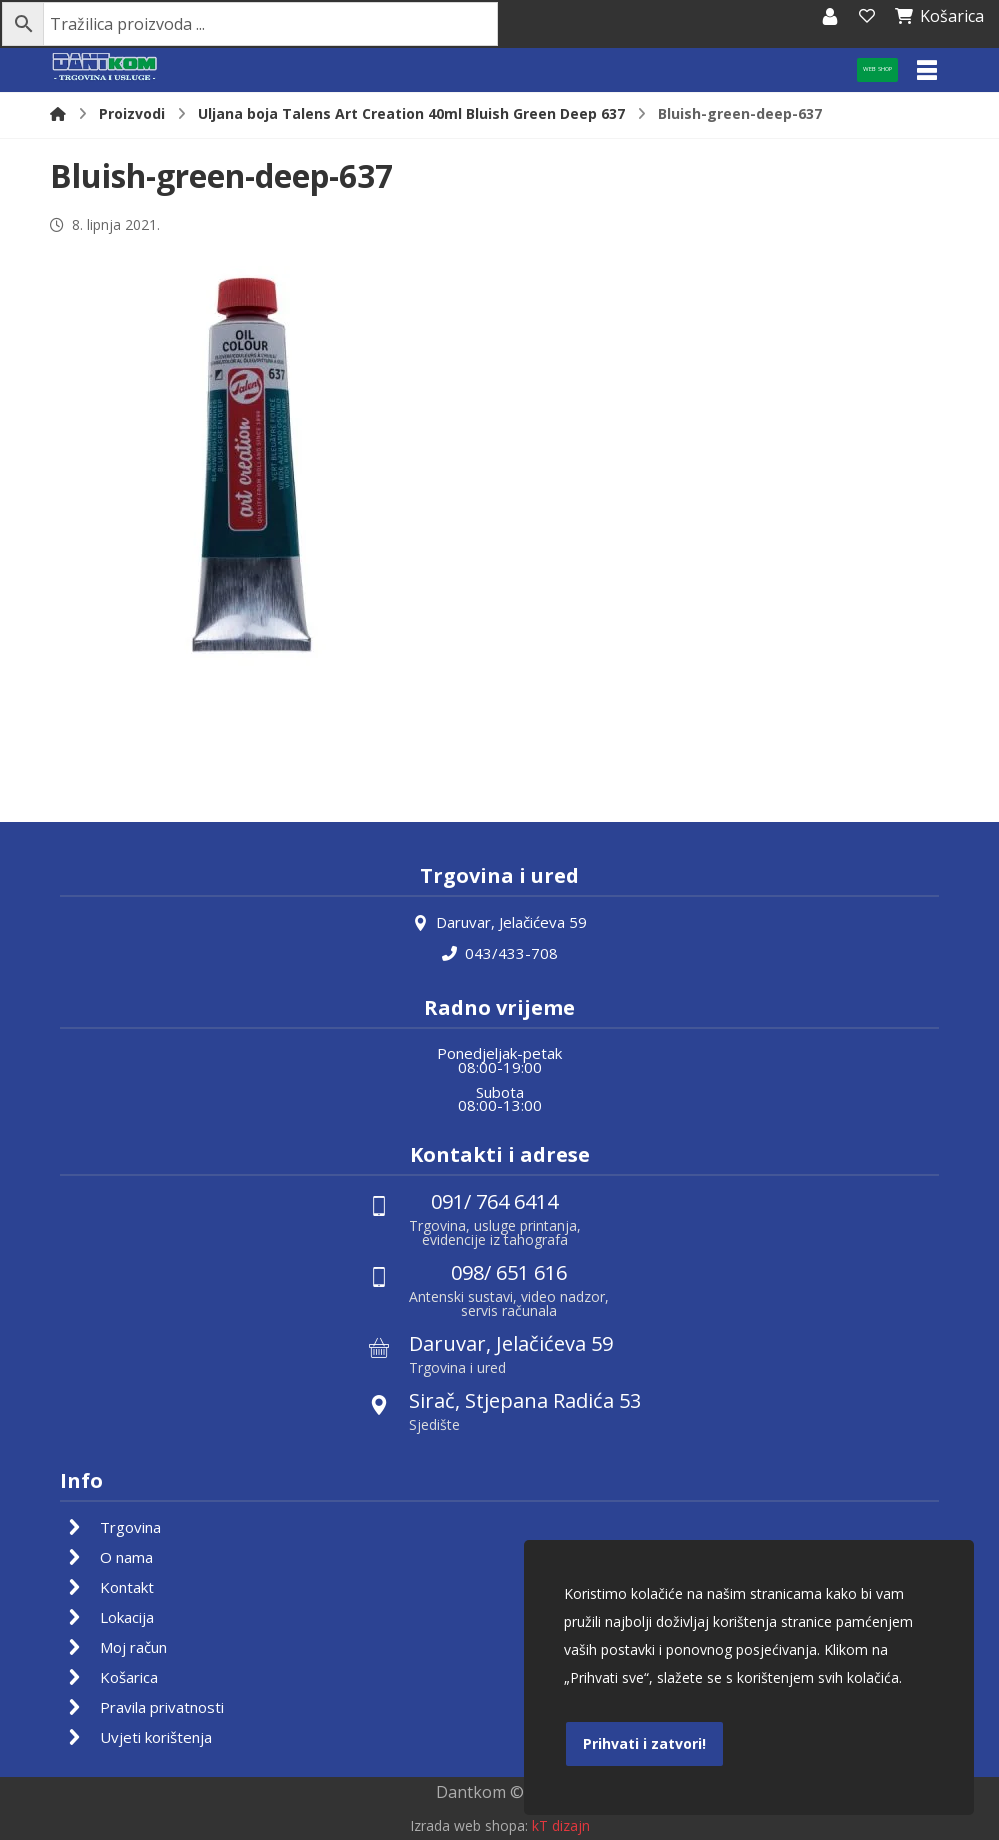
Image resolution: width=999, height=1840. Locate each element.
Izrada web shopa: (469, 1825)
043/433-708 (500, 952)
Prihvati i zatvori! (644, 1743)
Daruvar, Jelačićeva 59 (500, 922)
